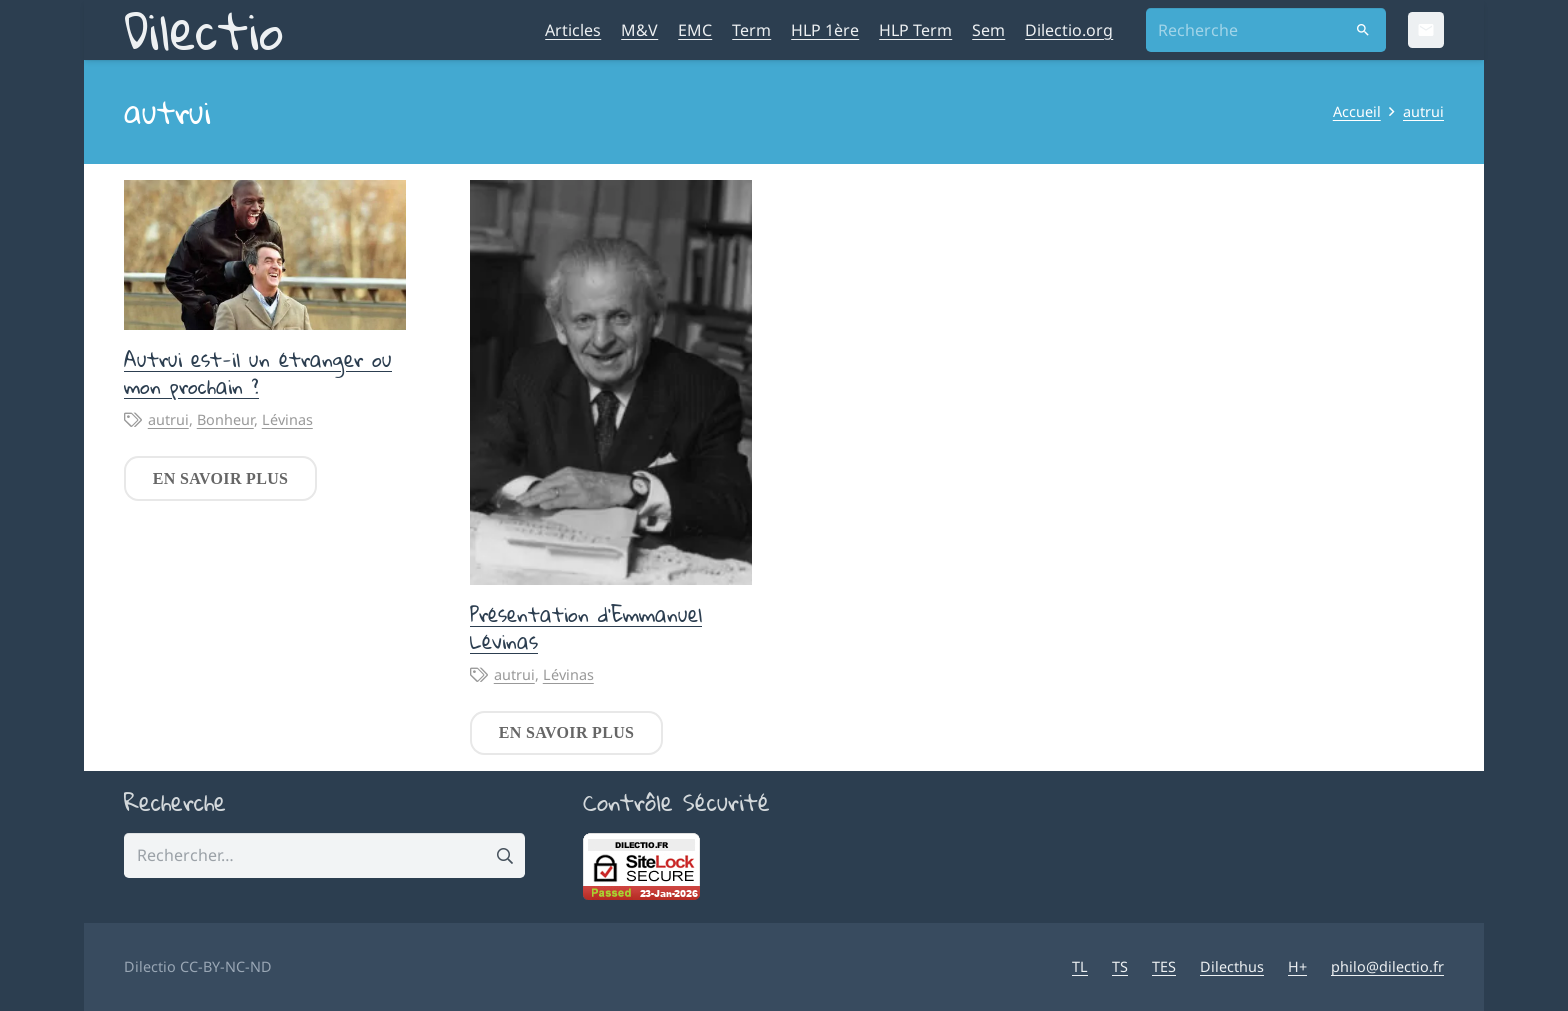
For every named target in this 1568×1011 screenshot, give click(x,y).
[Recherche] (1266, 30)
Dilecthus (1232, 966)
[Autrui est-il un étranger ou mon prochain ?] (265, 255)
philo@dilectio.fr (1387, 966)
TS (1120, 966)
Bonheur (225, 419)
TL (1080, 966)
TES (1164, 966)
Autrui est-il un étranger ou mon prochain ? (258, 372)
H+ (1297, 966)
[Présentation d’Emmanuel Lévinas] (611, 382)
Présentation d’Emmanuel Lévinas (586, 627)
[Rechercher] (1363, 30)
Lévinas (287, 419)
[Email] (1426, 30)
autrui (168, 419)
